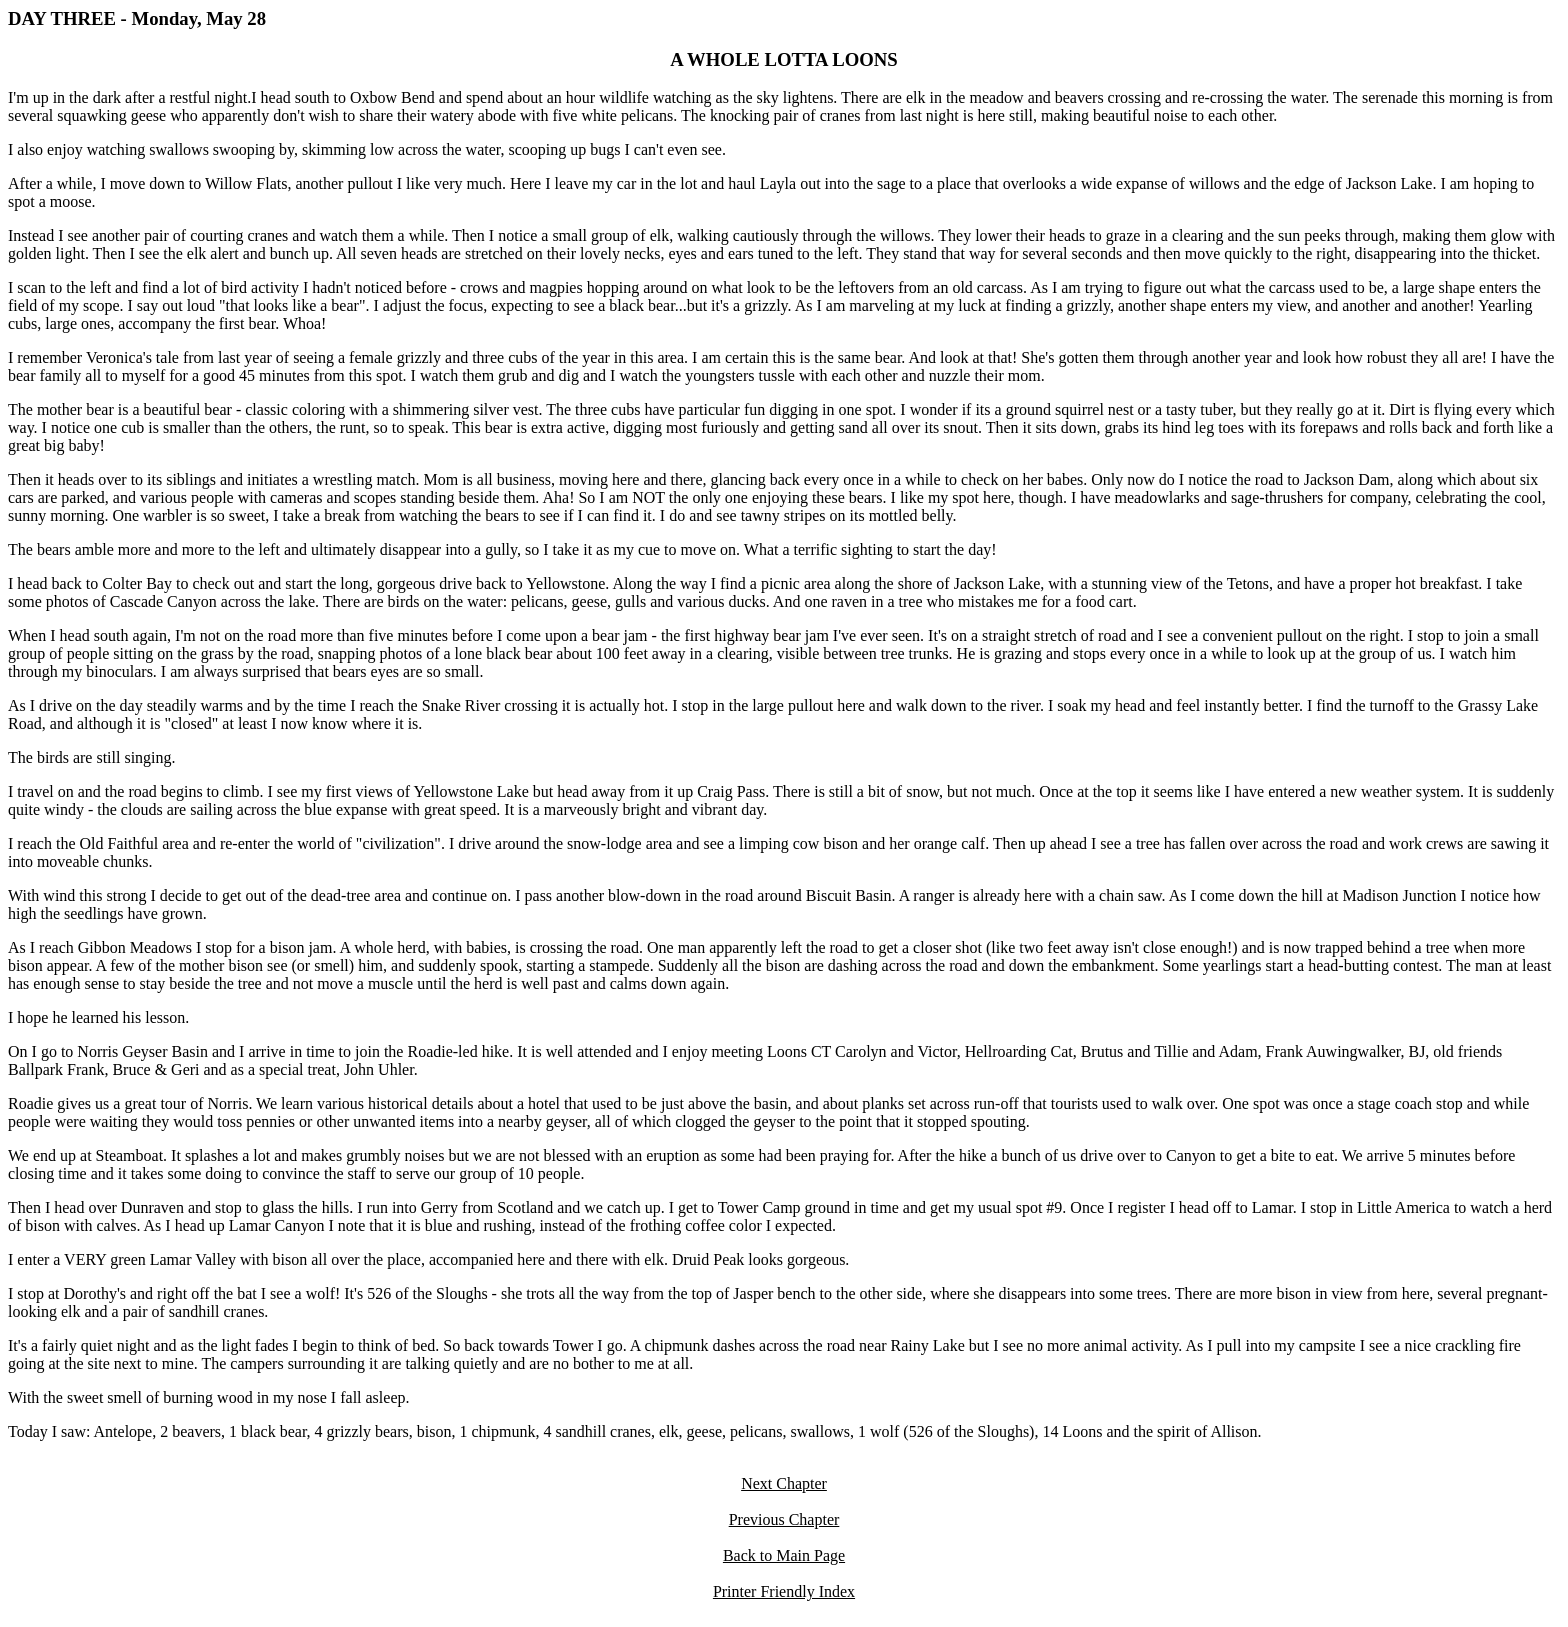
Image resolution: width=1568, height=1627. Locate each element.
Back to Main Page (784, 1555)
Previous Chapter (784, 1519)
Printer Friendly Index (784, 1591)
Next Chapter (784, 1483)
